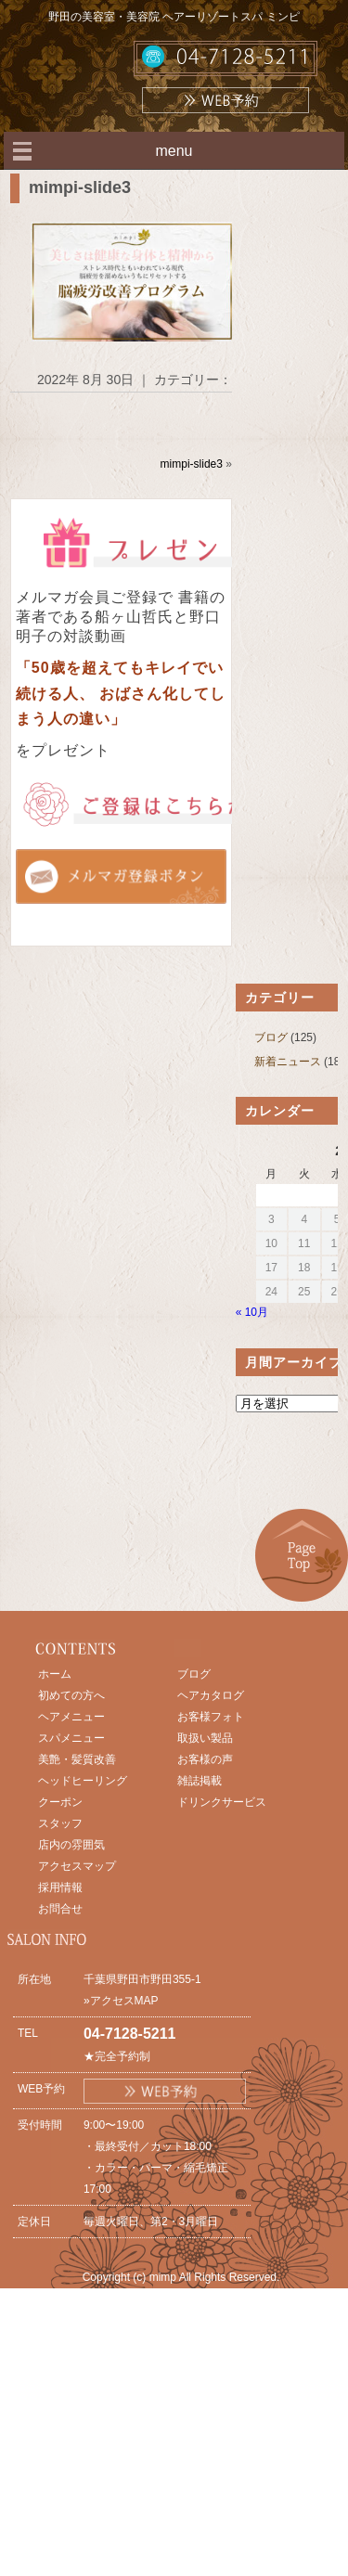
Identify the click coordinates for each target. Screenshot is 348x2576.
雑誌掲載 (199, 1780)
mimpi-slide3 (80, 187)
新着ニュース (287, 1061)
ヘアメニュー (71, 1716)
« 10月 (252, 1312)
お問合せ (60, 1908)
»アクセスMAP (121, 2000)
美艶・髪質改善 (77, 1759)
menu (173, 151)
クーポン (60, 1802)
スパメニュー (71, 1738)
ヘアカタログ (210, 1695)
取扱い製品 (205, 1738)
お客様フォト (210, 1716)
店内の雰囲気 (71, 1844)
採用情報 (60, 1887)
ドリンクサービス (221, 1802)
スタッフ (60, 1823)
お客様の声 (205, 1759)
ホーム (54, 1674)
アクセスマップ (77, 1866)
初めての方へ (71, 1695)
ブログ (271, 1037)
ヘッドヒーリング (82, 1780)
